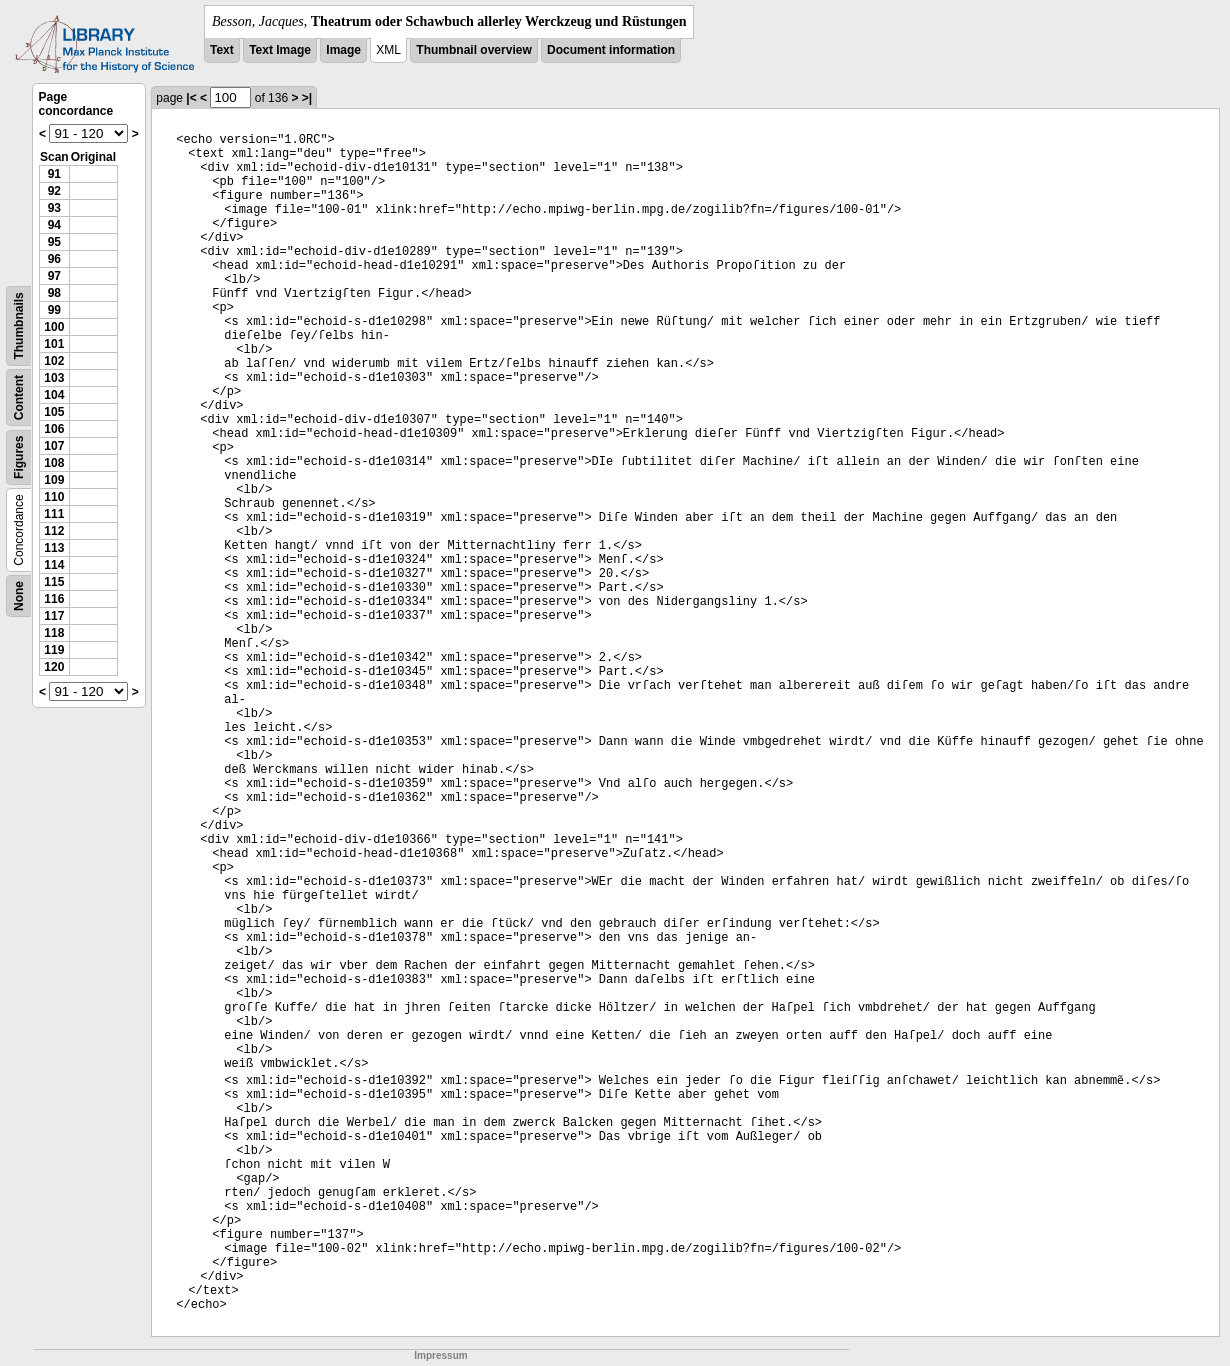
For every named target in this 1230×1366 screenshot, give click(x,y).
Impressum (440, 1355)
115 (54, 582)
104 (54, 395)
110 (54, 497)
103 (54, 378)
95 (54, 242)
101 (54, 344)
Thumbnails (19, 325)
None (19, 596)
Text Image (280, 50)
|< (191, 98)
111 (54, 514)
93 (54, 208)
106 (54, 429)
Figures (19, 457)
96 (54, 259)
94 (54, 225)
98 (54, 293)
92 (54, 191)
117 (54, 616)
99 (54, 310)
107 (54, 446)
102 (54, 361)
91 (54, 174)
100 (54, 327)
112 (54, 531)
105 (54, 412)
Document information (611, 50)
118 (54, 633)
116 (54, 599)
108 (54, 463)
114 (54, 565)
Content (19, 397)
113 (54, 548)
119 (54, 650)
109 (54, 480)
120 (54, 667)
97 (54, 276)
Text (222, 50)
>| (307, 98)
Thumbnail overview (473, 50)
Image (343, 50)
